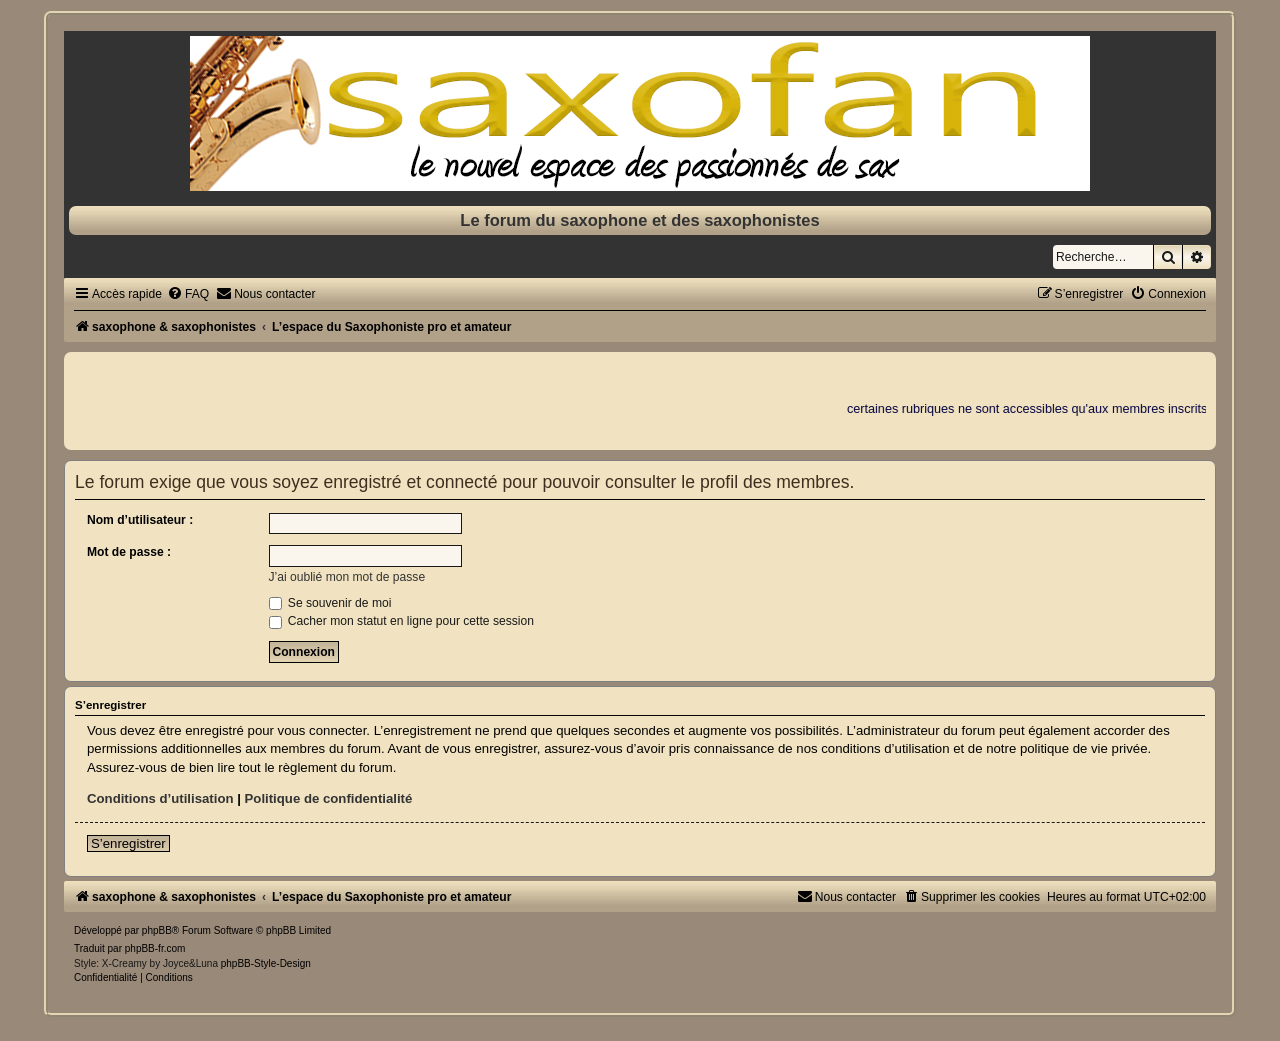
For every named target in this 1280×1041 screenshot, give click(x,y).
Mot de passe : (129, 552)
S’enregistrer (128, 843)
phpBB (157, 930)
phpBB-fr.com (155, 948)
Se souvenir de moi (330, 603)
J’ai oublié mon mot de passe (347, 577)
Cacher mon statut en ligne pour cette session (401, 621)
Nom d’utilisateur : (140, 520)
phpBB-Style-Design (266, 963)
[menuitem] (188, 294)
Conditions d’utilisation (160, 798)
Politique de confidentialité (329, 798)
